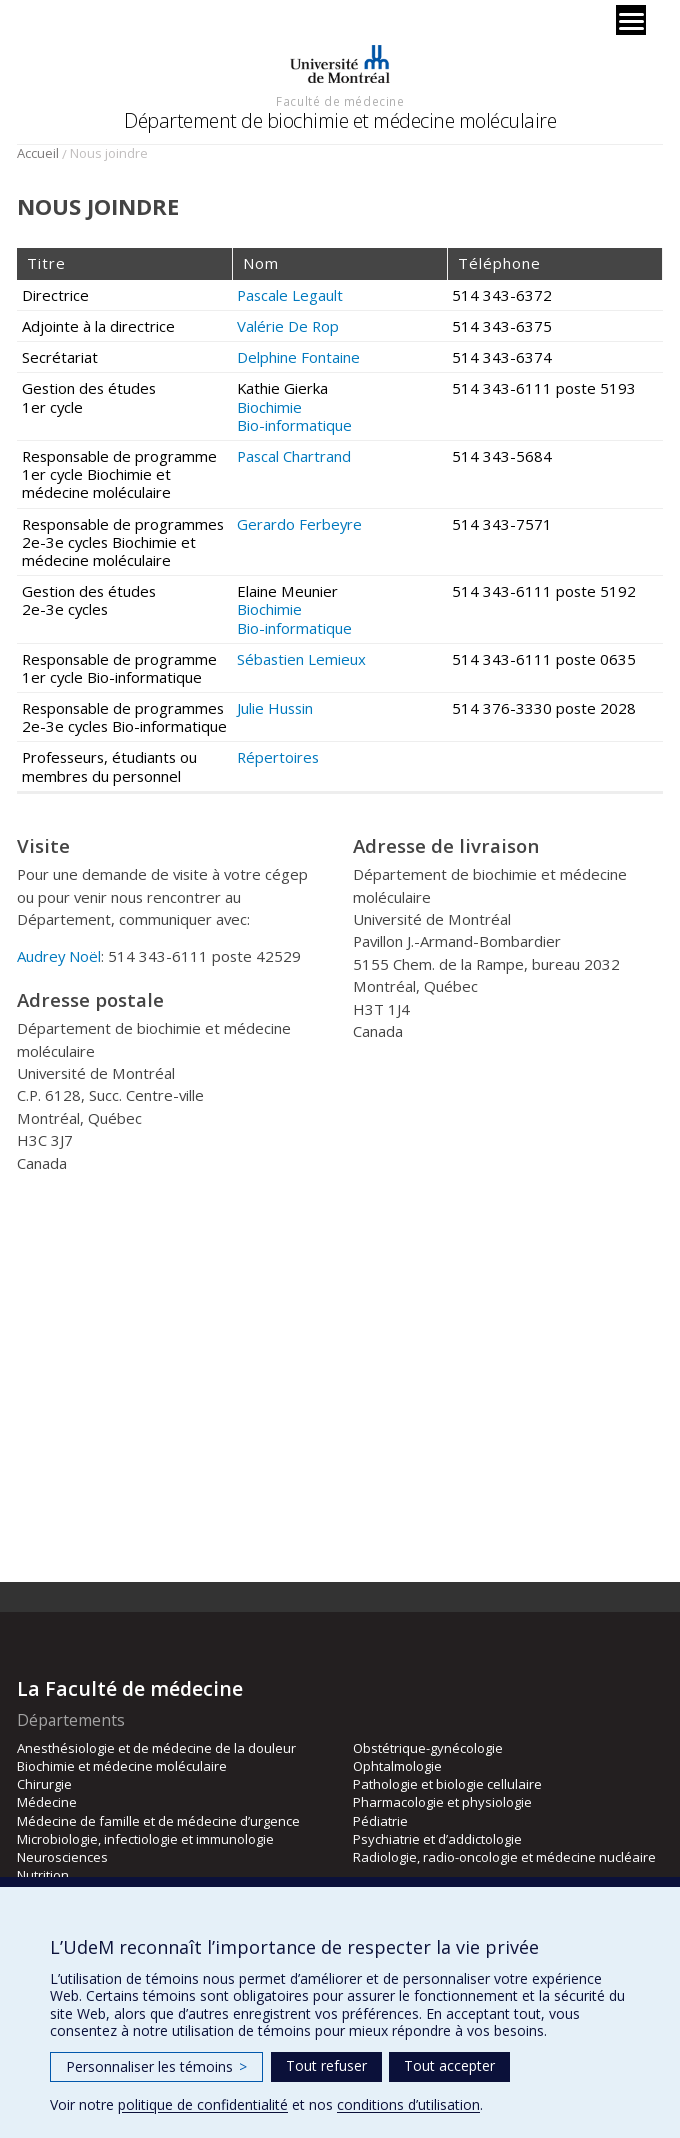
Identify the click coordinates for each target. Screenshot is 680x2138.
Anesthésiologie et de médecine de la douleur (156, 1748)
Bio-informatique (294, 425)
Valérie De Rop (288, 326)
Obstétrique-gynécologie (428, 1748)
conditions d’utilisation (408, 2104)
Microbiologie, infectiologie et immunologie (145, 1839)
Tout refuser (326, 2065)
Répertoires (278, 757)
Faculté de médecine (340, 101)
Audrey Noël (59, 956)
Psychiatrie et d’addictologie (437, 1839)
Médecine (47, 1802)
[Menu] (631, 20)
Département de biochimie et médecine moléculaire (340, 120)
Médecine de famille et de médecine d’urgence (158, 1821)
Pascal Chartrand (294, 456)
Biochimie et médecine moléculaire (122, 1766)
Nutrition (43, 1875)
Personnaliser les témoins (156, 2066)
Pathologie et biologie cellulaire (447, 1784)
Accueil (38, 153)
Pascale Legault (290, 295)
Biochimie (269, 407)
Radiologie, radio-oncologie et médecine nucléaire (504, 1857)
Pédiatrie (380, 1821)
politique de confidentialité (203, 2104)
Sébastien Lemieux (301, 659)
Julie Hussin (275, 708)
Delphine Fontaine (298, 357)
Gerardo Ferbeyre (299, 524)
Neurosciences (62, 1857)
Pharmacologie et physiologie (442, 1802)
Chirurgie (44, 1784)
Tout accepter (449, 2065)
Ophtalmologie (397, 1766)
